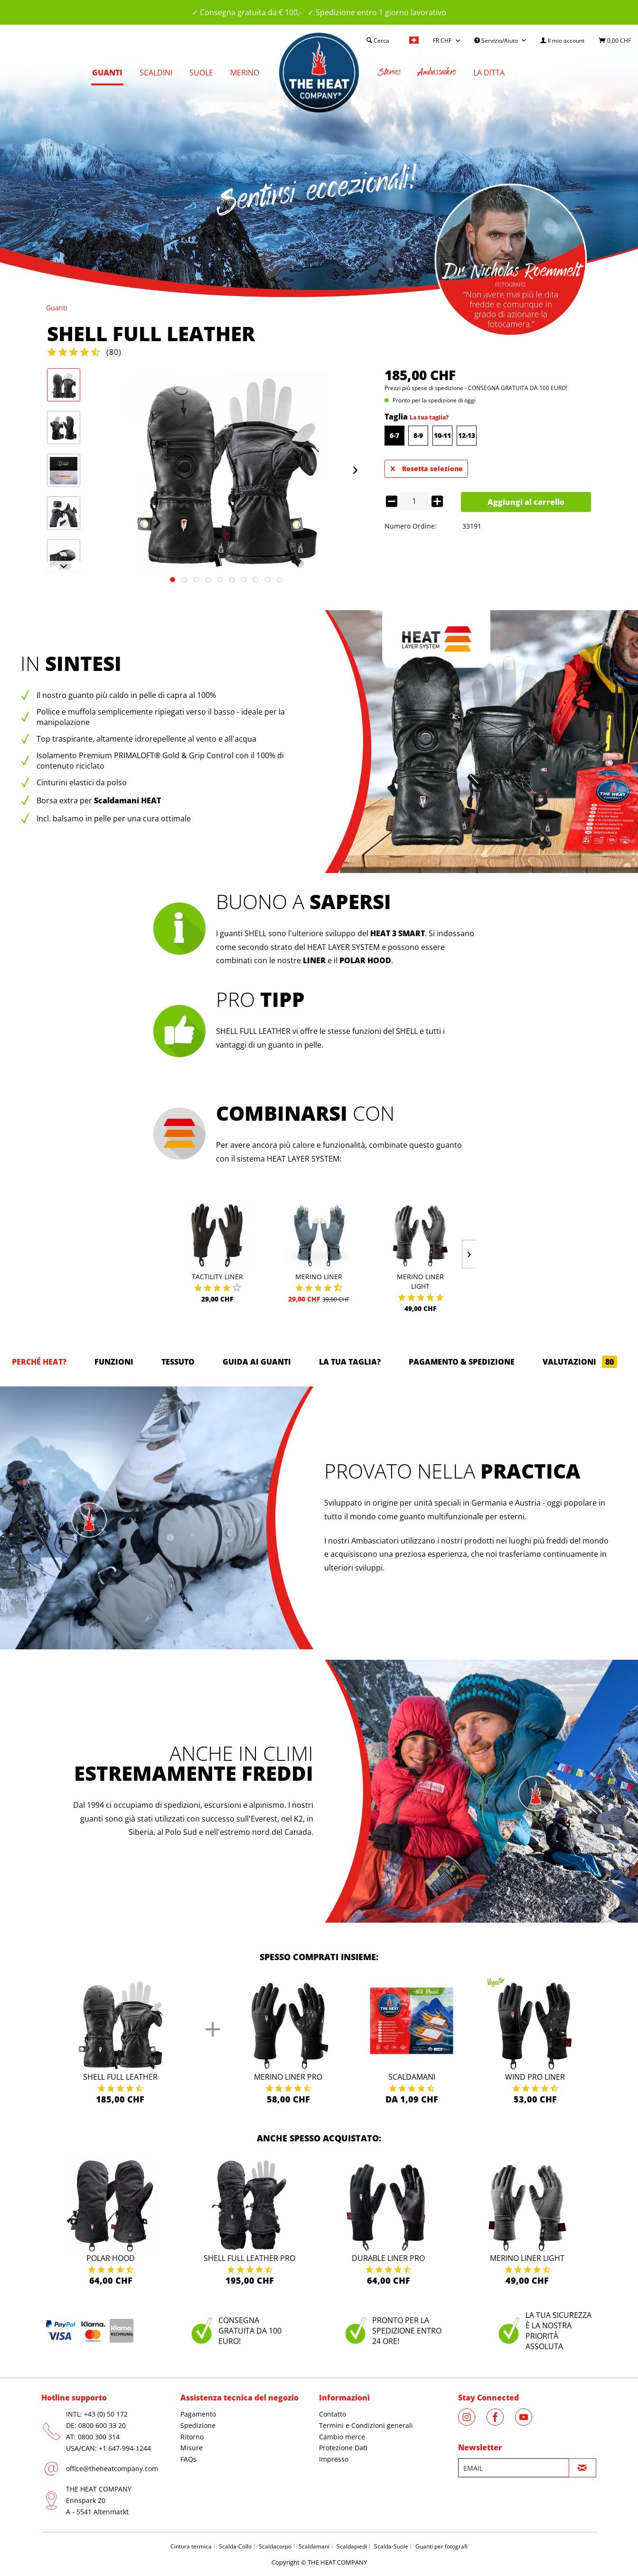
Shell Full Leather (120, 2077)
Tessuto (178, 1362)
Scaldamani (411, 2077)
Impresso (333, 2459)
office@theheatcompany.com (112, 2468)
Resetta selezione (427, 467)
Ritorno (192, 2436)
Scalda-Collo (235, 2546)
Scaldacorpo (275, 2546)
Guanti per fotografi (441, 2546)
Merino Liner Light (420, 1281)
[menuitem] (562, 40)
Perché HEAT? (39, 1362)
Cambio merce (342, 2436)
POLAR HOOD (365, 960)
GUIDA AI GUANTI (257, 1362)
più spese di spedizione (432, 388)
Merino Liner (318, 1276)
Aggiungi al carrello (526, 502)
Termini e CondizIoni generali (366, 2425)
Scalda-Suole (391, 2546)
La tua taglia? (429, 417)
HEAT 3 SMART (397, 933)
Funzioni (113, 1362)
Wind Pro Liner (535, 2077)
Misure (191, 2447)
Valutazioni (580, 1362)
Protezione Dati (343, 2447)
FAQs (188, 2459)
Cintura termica (191, 2546)
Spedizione (198, 2425)
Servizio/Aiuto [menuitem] (496, 41)
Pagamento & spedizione (462, 1362)
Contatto (332, 2413)
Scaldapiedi (352, 2546)
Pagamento (198, 2413)
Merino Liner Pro (288, 2077)
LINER (314, 960)
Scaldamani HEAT (127, 800)
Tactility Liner (217, 1276)
